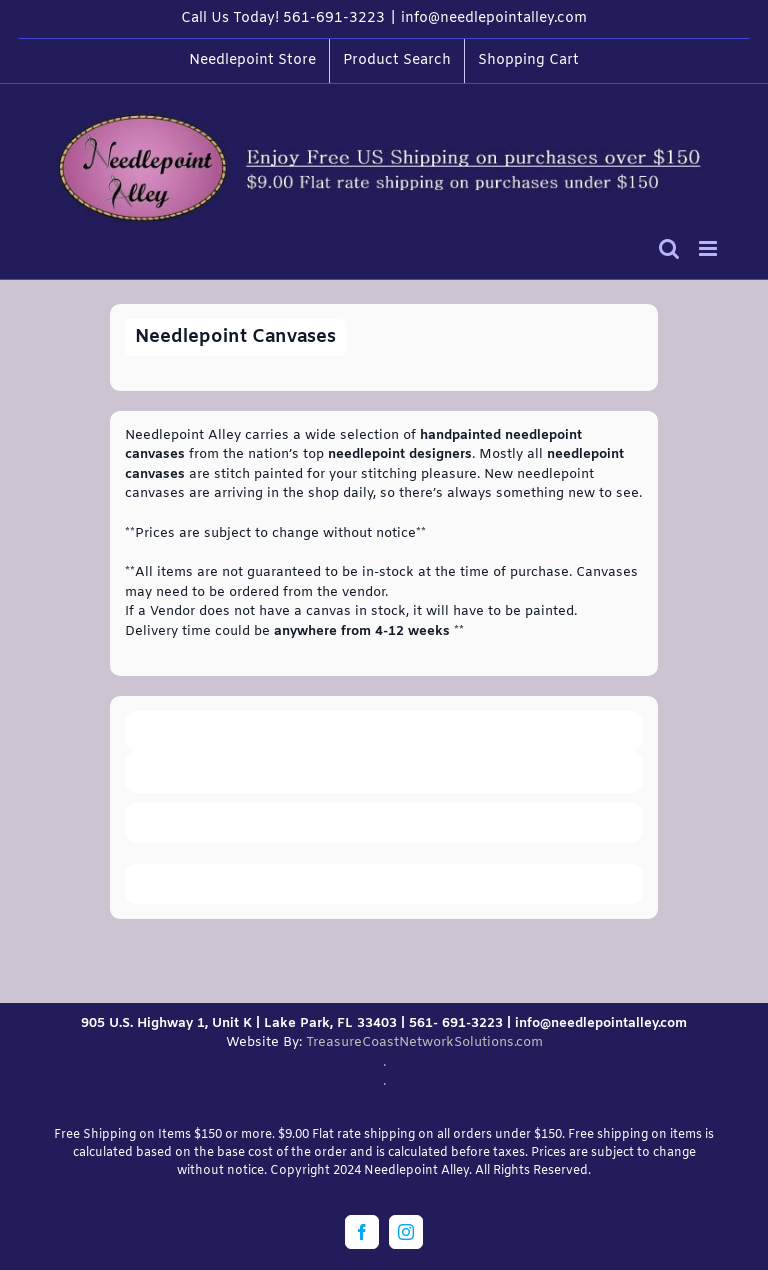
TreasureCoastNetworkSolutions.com (424, 1042)
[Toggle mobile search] (669, 248)
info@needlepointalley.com (494, 18)
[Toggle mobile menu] (709, 248)
